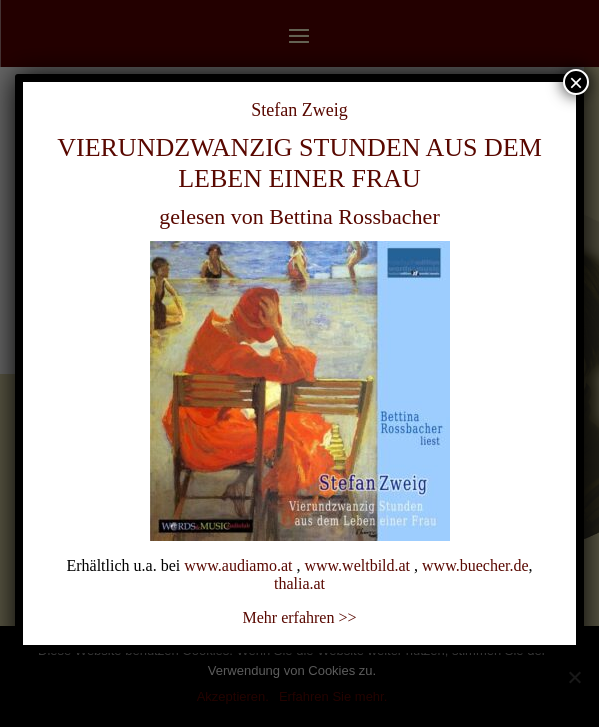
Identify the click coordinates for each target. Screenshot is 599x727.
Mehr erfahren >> (300, 617)
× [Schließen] (576, 82)
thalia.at (299, 583)
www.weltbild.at (357, 565)
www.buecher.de (475, 565)
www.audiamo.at (238, 565)
